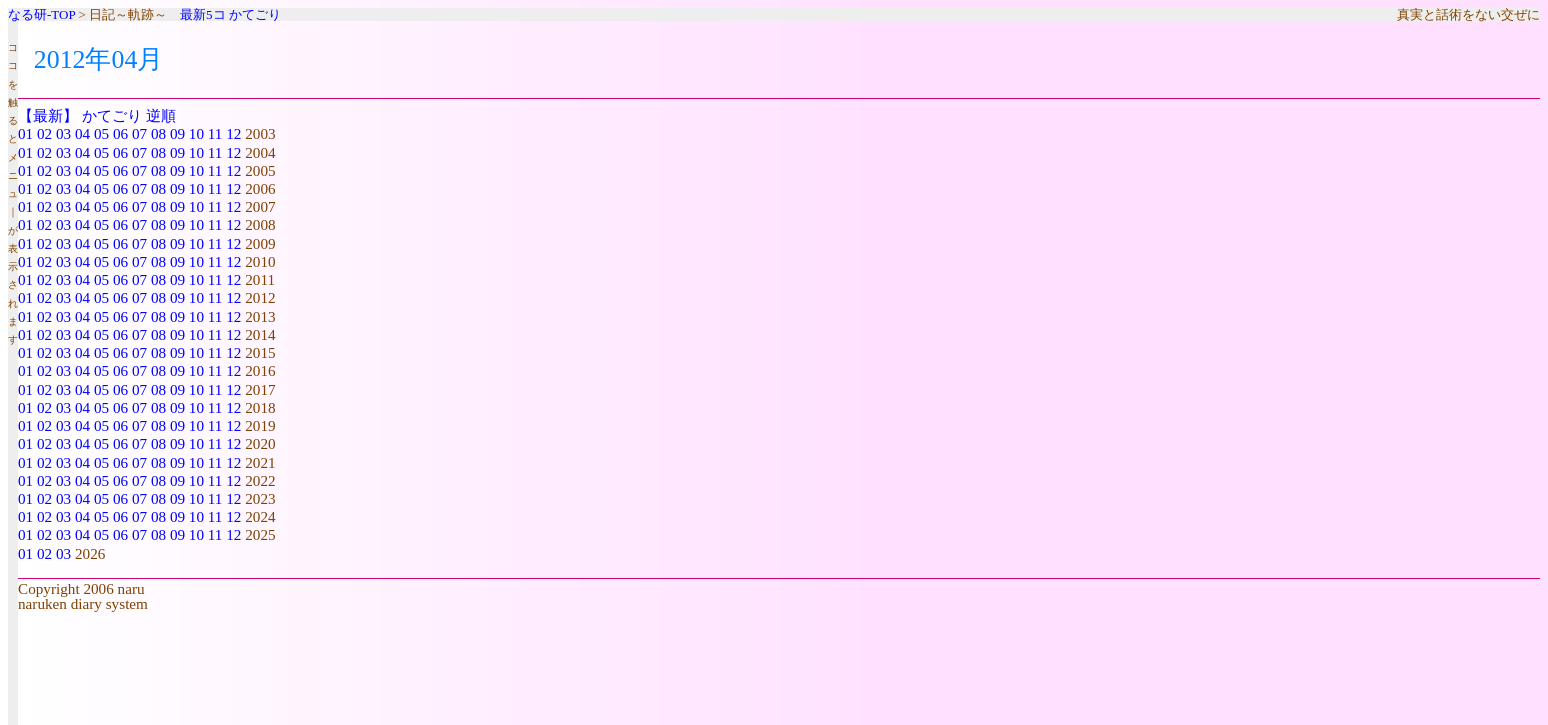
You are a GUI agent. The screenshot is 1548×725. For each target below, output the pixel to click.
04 (82, 133)
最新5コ (203, 14)
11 (215, 133)
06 (120, 133)
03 (63, 133)
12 (233, 133)
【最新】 (48, 115)
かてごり (255, 14)
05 (101, 133)
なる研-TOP (41, 14)
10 (196, 133)
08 (158, 133)
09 (177, 133)
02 (44, 133)
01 (25, 133)
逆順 (161, 115)
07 (139, 133)
